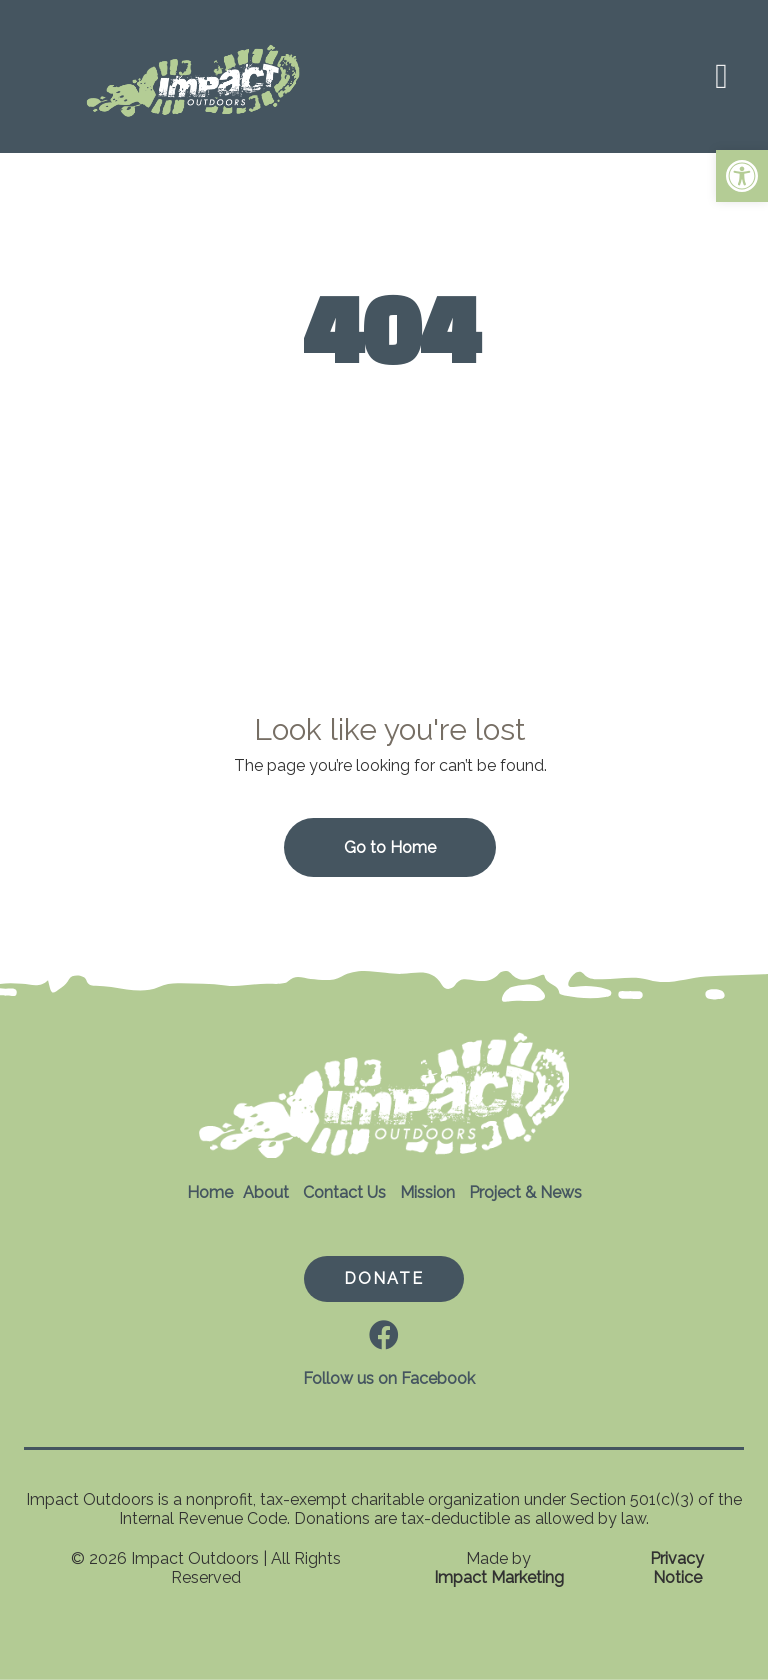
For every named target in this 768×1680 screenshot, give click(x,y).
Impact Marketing (499, 1577)
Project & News (525, 1192)
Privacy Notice (677, 1568)
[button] (742, 176)
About (266, 1192)
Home (210, 1192)
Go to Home (390, 847)
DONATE (384, 1278)
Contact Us (344, 1192)
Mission (427, 1192)
